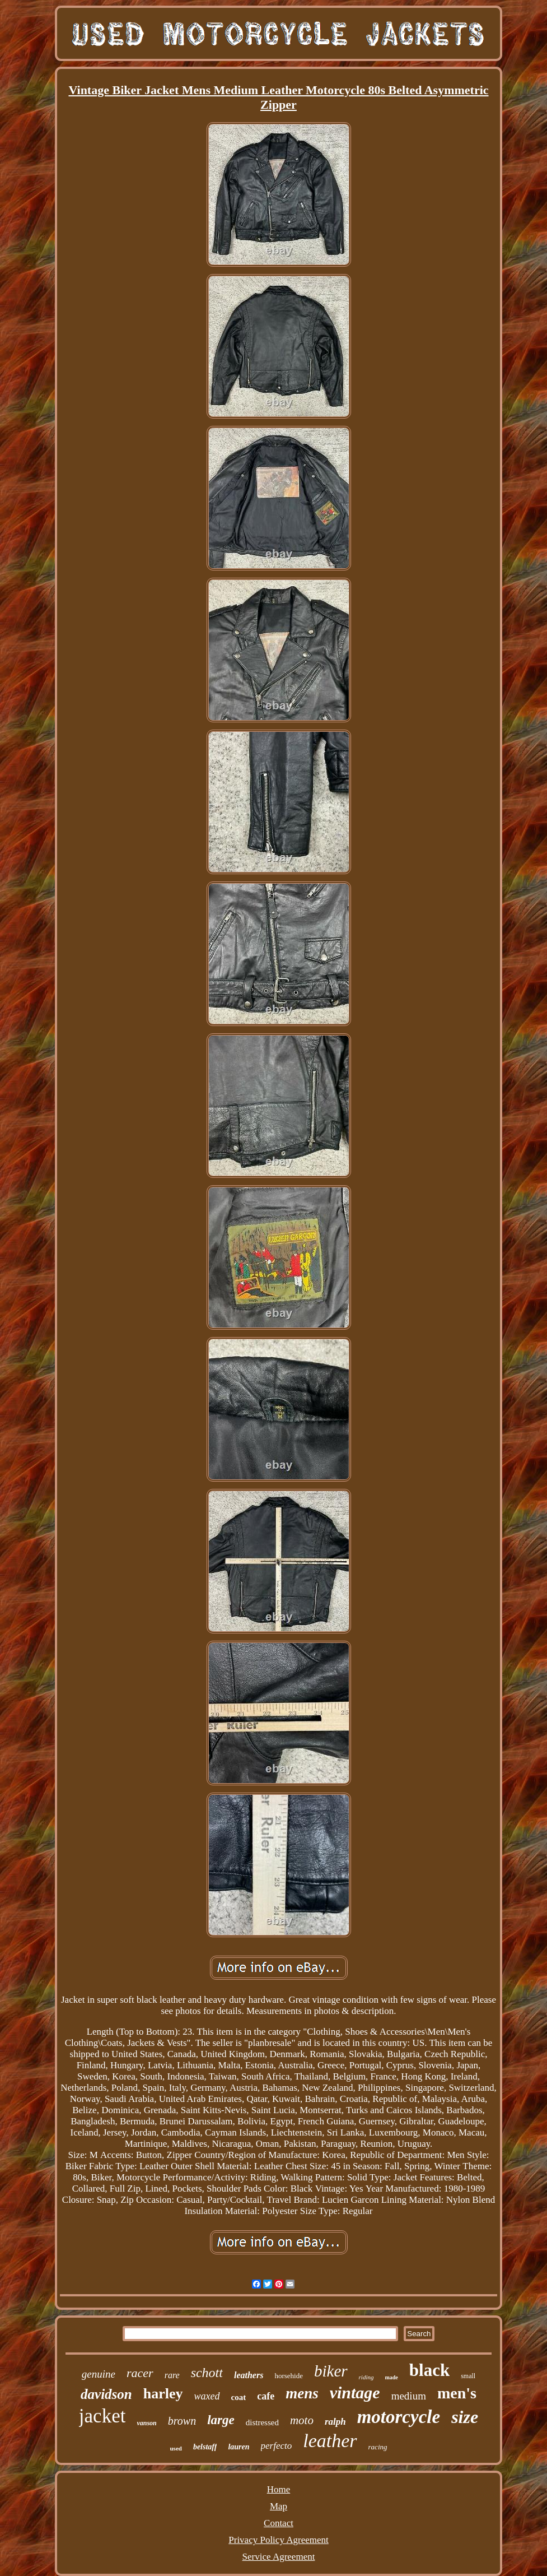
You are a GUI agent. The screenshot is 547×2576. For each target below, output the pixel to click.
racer (140, 2373)
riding (366, 2377)
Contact (278, 2523)
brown (182, 2421)
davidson (106, 2394)
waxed (207, 2396)
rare (172, 2375)
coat (238, 2397)
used (175, 2448)
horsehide (288, 2375)
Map (278, 2506)
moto (302, 2420)
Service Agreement (278, 2556)
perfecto (276, 2445)
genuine (98, 2374)
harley (163, 2393)
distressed (262, 2422)
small (468, 2376)
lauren (238, 2447)
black (429, 2370)
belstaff (205, 2447)
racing (377, 2447)
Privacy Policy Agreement (278, 2540)
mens (302, 2393)
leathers (248, 2375)
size (464, 2417)
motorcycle (398, 2417)
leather (330, 2440)
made (391, 2377)
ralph (335, 2421)
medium (408, 2396)
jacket (102, 2416)
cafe (265, 2396)
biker (331, 2371)
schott (207, 2372)
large (221, 2420)
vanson (146, 2423)
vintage (355, 2392)
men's (456, 2393)
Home (279, 2489)
